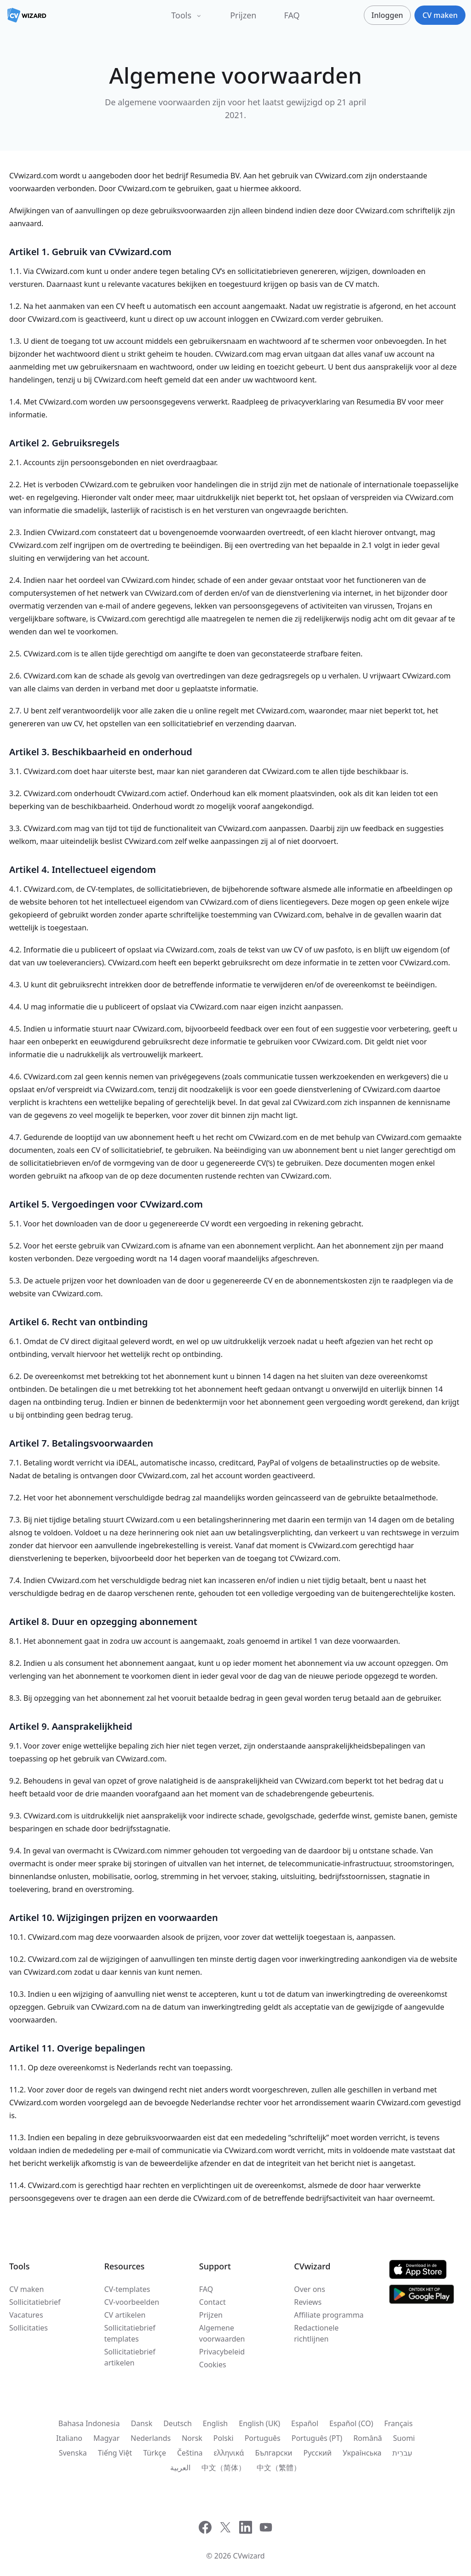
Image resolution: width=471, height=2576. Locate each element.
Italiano (69, 2438)
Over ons (309, 2289)
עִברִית (402, 2453)
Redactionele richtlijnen (316, 2333)
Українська (362, 2453)
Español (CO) (351, 2423)
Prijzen (243, 15)
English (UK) (259, 2423)
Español (304, 2423)
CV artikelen (124, 2315)
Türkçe (154, 2453)
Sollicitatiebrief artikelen (129, 2357)
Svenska (73, 2453)
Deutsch (177, 2423)
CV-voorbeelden (131, 2302)
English (215, 2423)
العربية (180, 2467)
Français (398, 2423)
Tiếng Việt (115, 2453)
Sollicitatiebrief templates (129, 2333)
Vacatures (26, 2315)
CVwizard (249, 2556)
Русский (318, 2453)
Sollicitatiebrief (34, 2302)
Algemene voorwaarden (222, 2333)
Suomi (404, 2438)
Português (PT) (317, 2438)
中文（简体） (223, 2467)
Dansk (141, 2423)
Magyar (106, 2438)
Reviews (308, 2302)
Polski (223, 2438)
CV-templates (127, 2289)
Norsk (192, 2438)
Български (273, 2453)
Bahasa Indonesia (89, 2423)
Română (367, 2438)
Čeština (190, 2453)
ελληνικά (229, 2453)
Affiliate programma (328, 2315)
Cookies (212, 2364)
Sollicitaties (28, 2328)
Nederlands (151, 2438)
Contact (212, 2302)
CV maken (26, 2289)
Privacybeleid (222, 2352)
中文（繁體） (279, 2467)
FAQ (291, 15)
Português (263, 2438)
